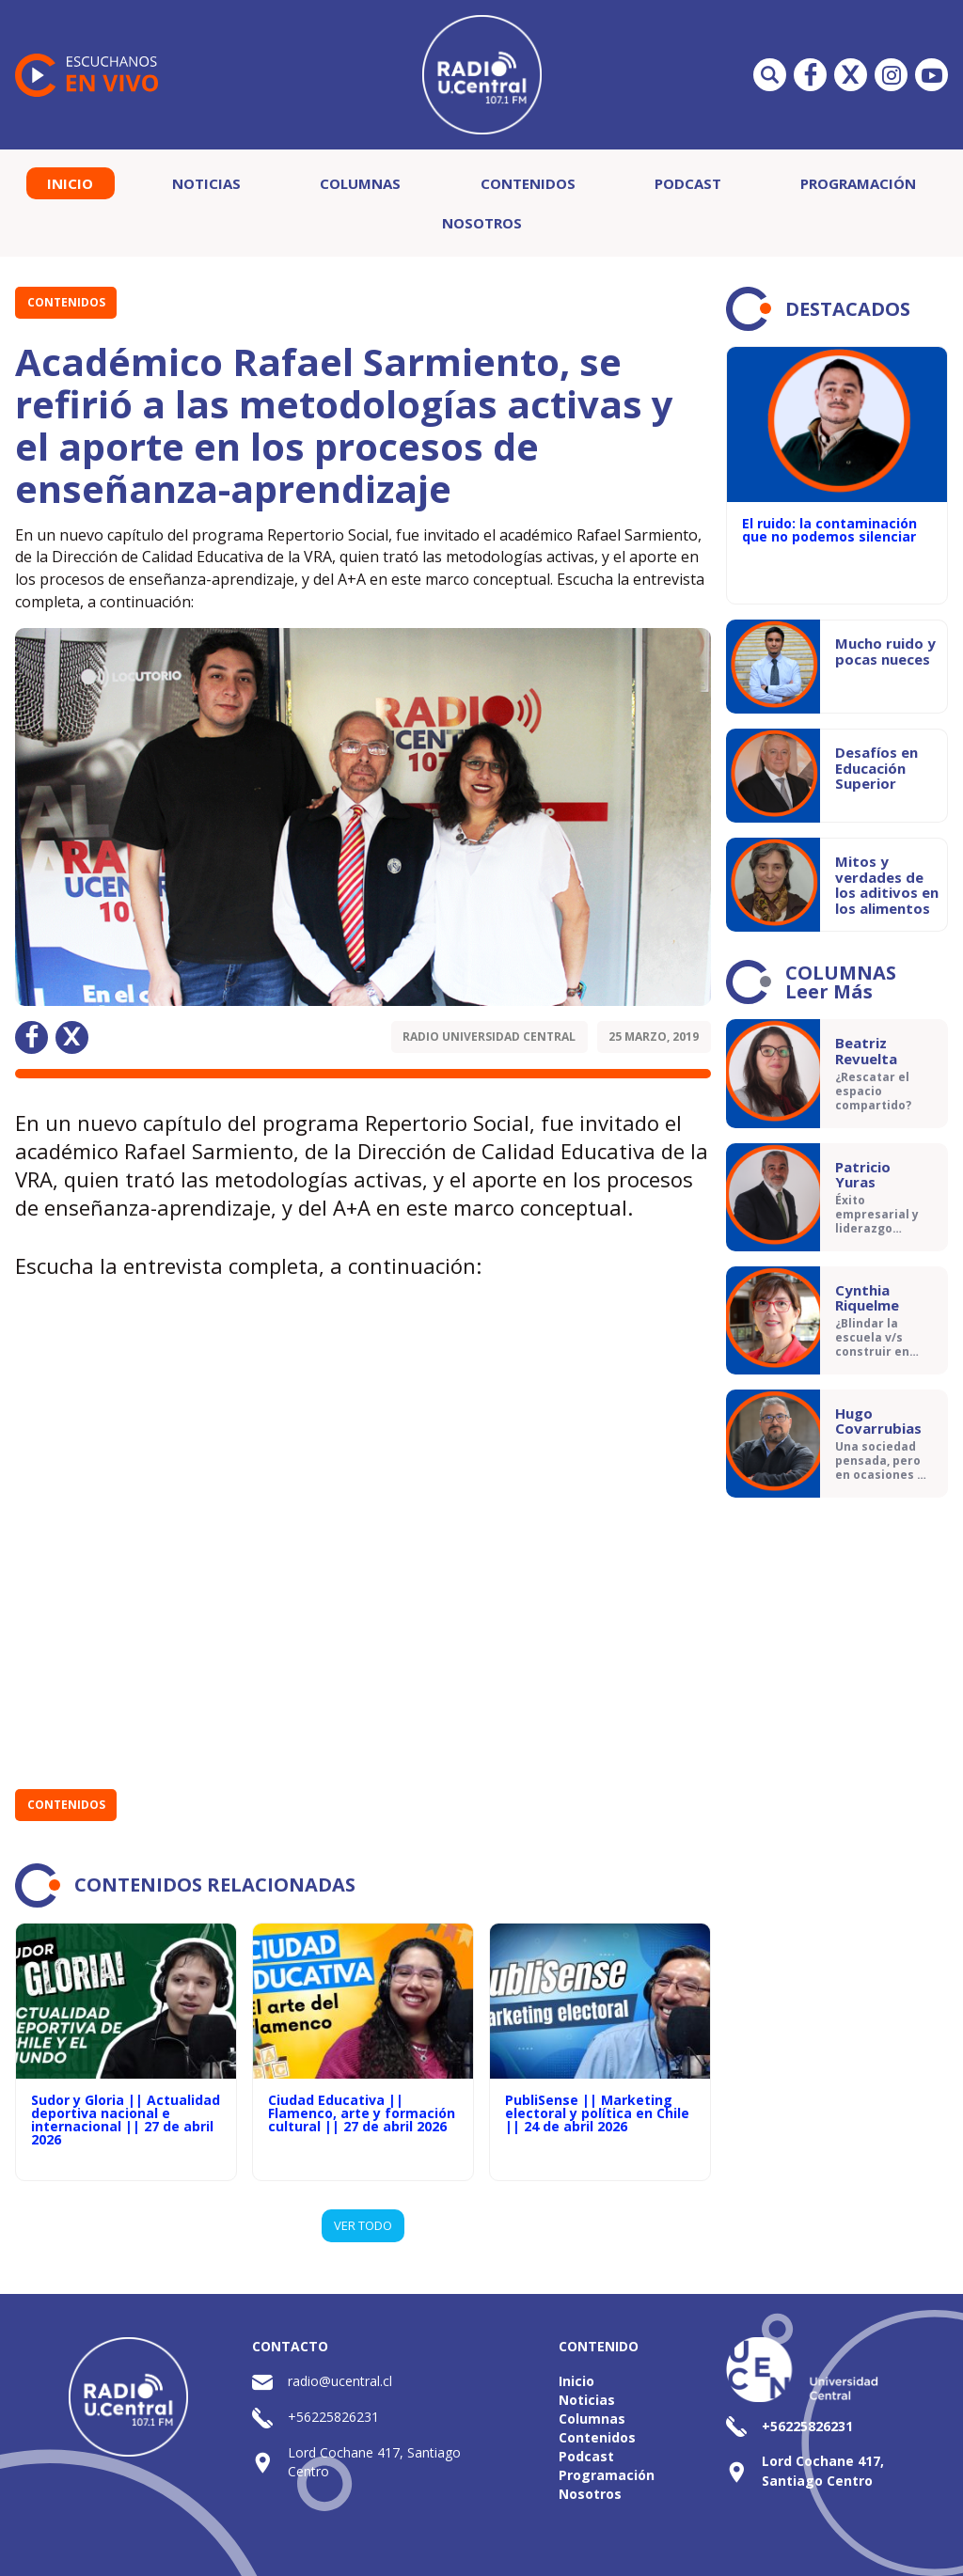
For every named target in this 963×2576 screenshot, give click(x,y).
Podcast (688, 183)
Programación (858, 183)
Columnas (360, 183)
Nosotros (482, 222)
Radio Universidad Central (489, 1037)
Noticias (206, 183)
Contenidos (528, 183)
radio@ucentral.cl (340, 2381)
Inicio (70, 183)
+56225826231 (333, 2417)
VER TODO (363, 2225)
